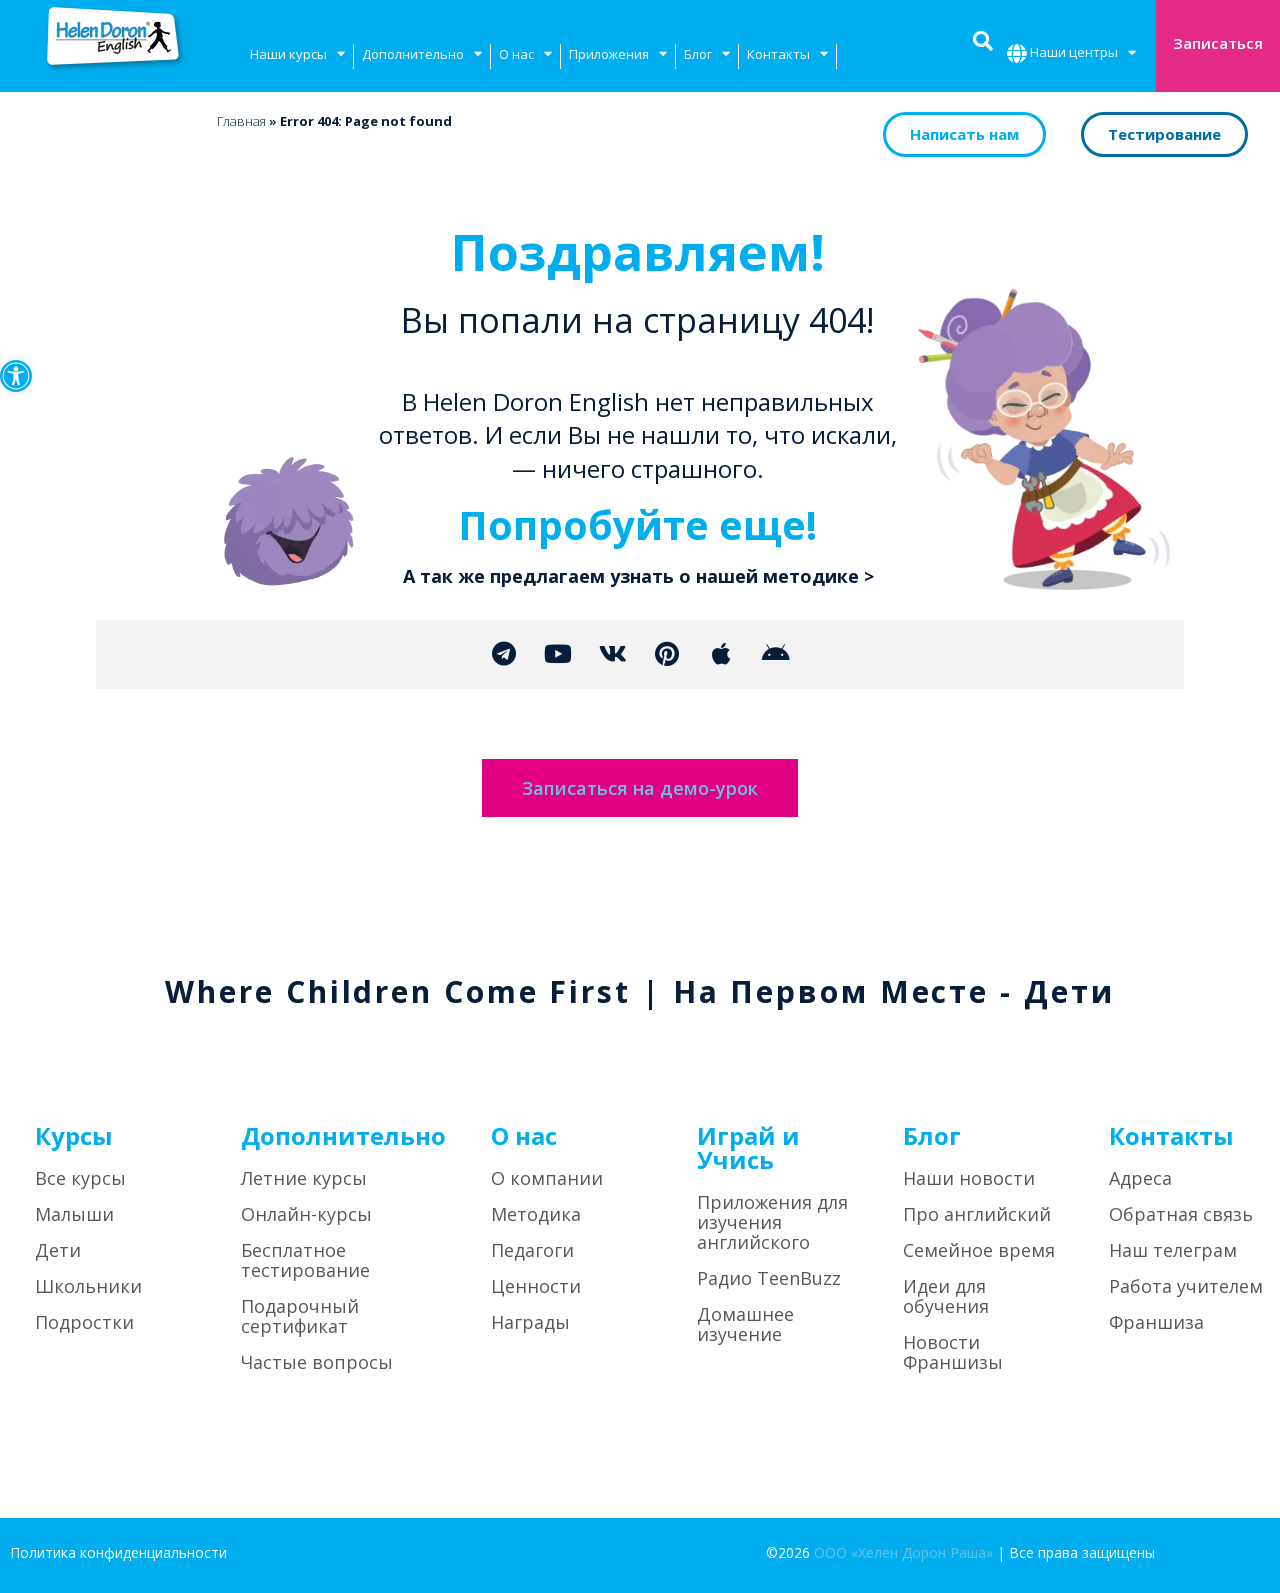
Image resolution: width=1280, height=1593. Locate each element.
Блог (707, 56)
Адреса (1140, 1179)
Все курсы (80, 1179)
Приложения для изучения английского (772, 1223)
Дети (58, 1251)
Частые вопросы (317, 1363)
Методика (536, 1215)
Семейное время (979, 1251)
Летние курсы (304, 1179)
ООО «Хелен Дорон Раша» (903, 1553)
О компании (547, 1179)
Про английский (977, 1215)
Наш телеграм (1173, 1251)
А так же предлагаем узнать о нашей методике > (638, 576)
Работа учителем (1186, 1287)
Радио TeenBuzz (769, 1279)
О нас (525, 56)
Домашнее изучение (745, 1325)
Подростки (84, 1323)
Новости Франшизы (953, 1353)
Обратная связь (1181, 1215)
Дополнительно (422, 56)
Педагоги (532, 1251)
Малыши (74, 1215)
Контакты (787, 56)
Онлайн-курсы (306, 1215)
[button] (16, 376)
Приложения (618, 56)
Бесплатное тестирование (305, 1261)
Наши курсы (297, 56)
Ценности (536, 1287)
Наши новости (969, 1179)
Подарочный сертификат (300, 1317)
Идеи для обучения (946, 1297)
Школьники (88, 1287)
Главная (241, 121)
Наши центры (1083, 54)
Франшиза (1156, 1323)
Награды (530, 1323)
